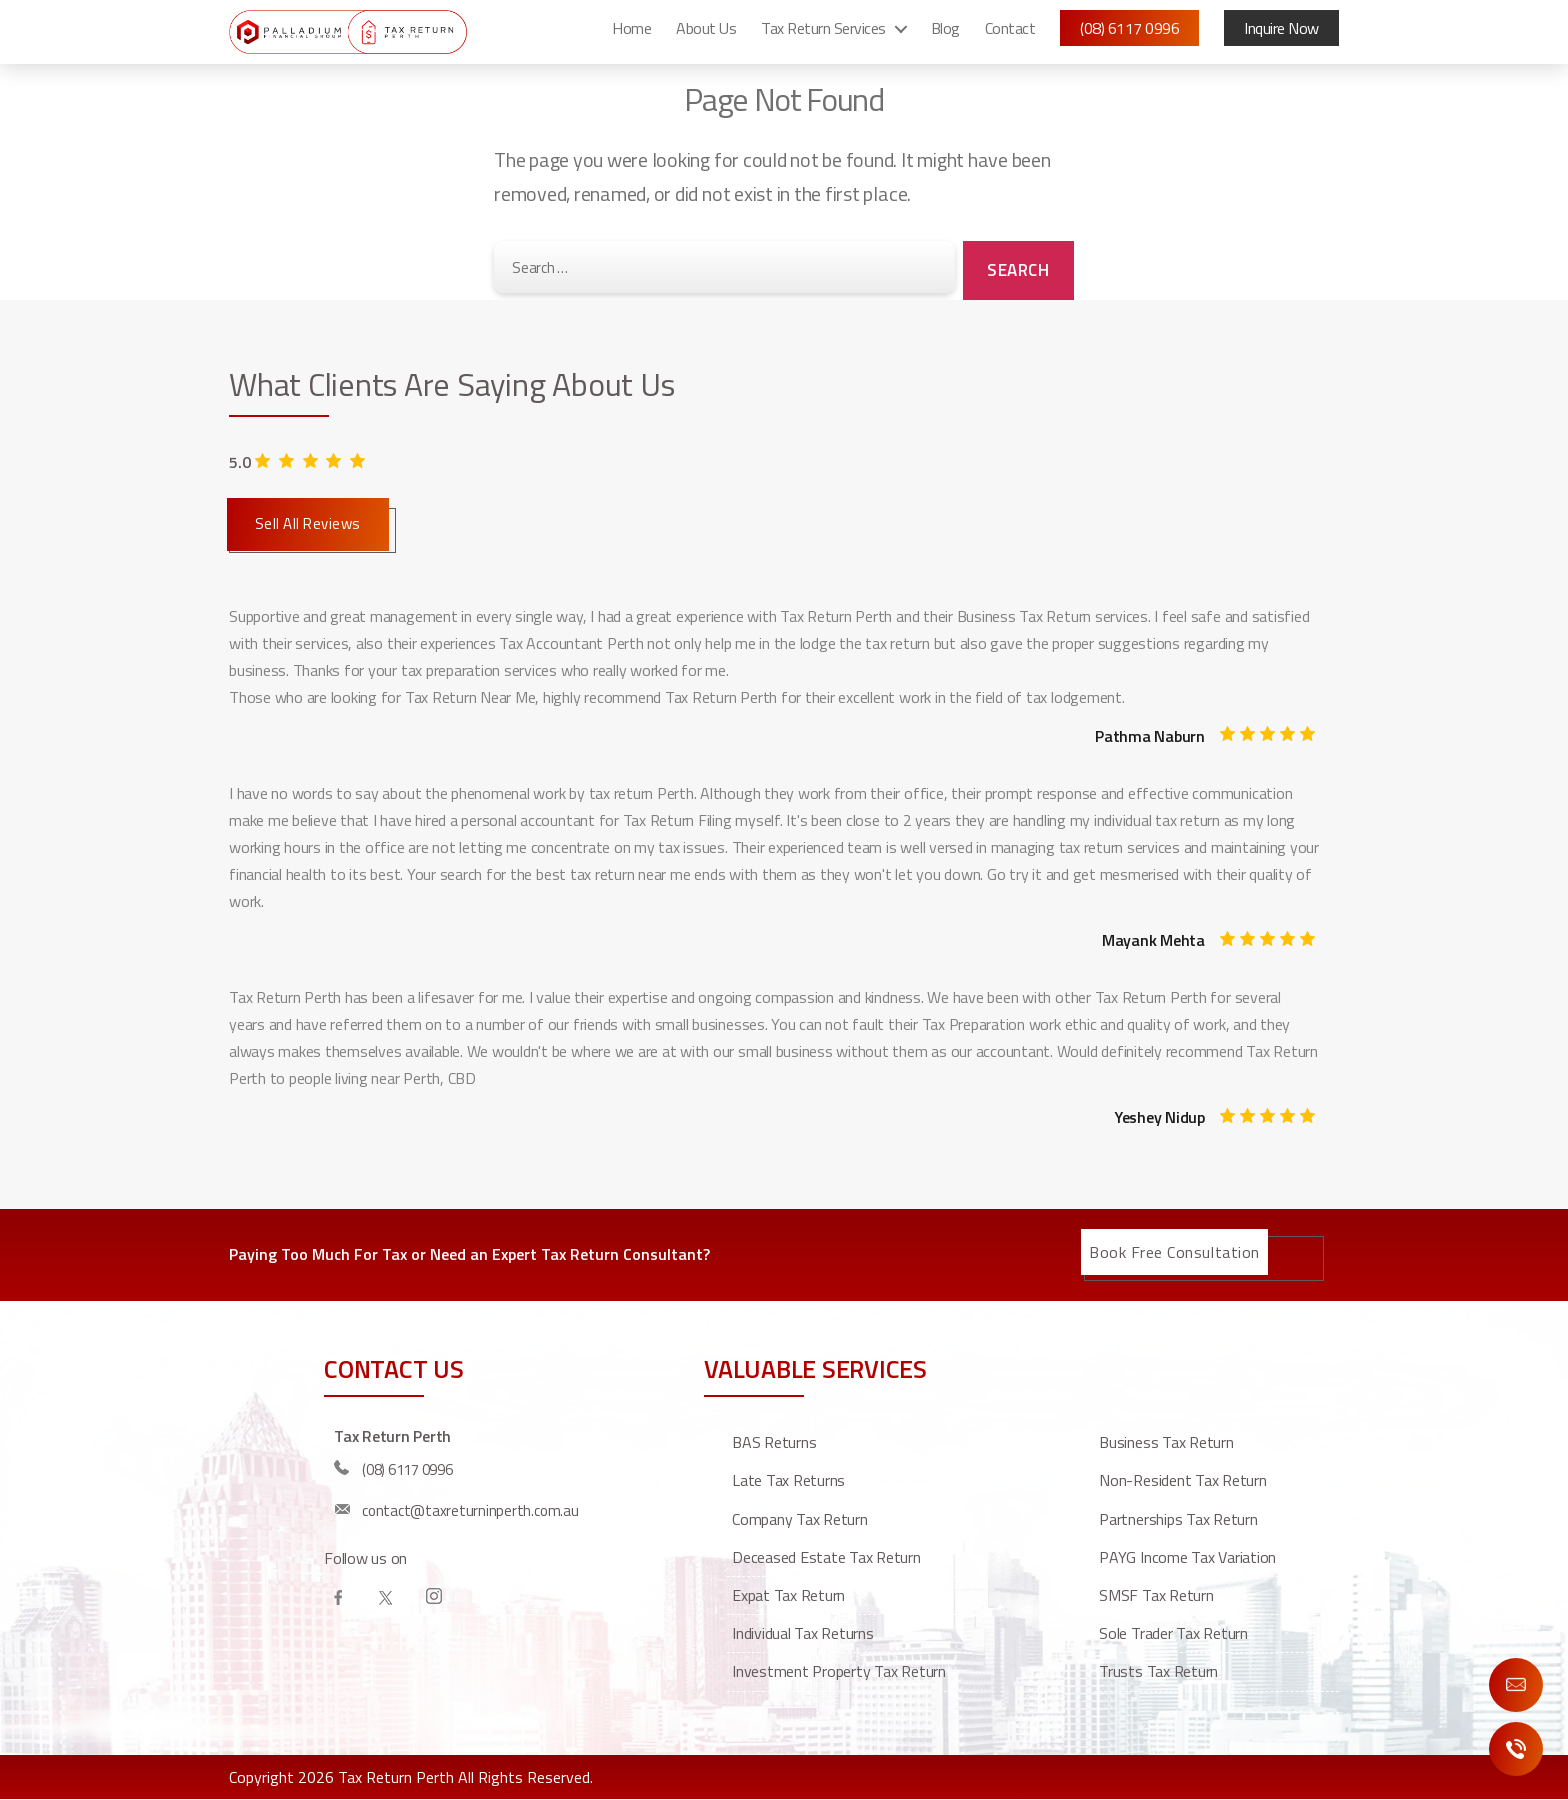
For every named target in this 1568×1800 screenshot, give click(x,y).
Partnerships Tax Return (1178, 1519)
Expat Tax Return (788, 1595)
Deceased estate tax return (826, 1557)
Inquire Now (1281, 35)
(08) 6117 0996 (1129, 35)
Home (631, 35)
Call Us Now (1516, 1749)
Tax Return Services (823, 35)
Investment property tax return (839, 1671)
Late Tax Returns (788, 1480)
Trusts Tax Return (1158, 1671)
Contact (1010, 35)
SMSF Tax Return (1156, 1595)
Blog (945, 35)
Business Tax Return (1166, 1442)
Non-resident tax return (1182, 1480)
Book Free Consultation (1174, 1252)
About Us (706, 35)
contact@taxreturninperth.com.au (470, 1510)
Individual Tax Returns (803, 1633)
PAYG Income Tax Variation (1187, 1557)
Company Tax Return (800, 1519)
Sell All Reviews (308, 523)
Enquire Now (1516, 1685)
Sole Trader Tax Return (1173, 1633)
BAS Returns (774, 1442)
